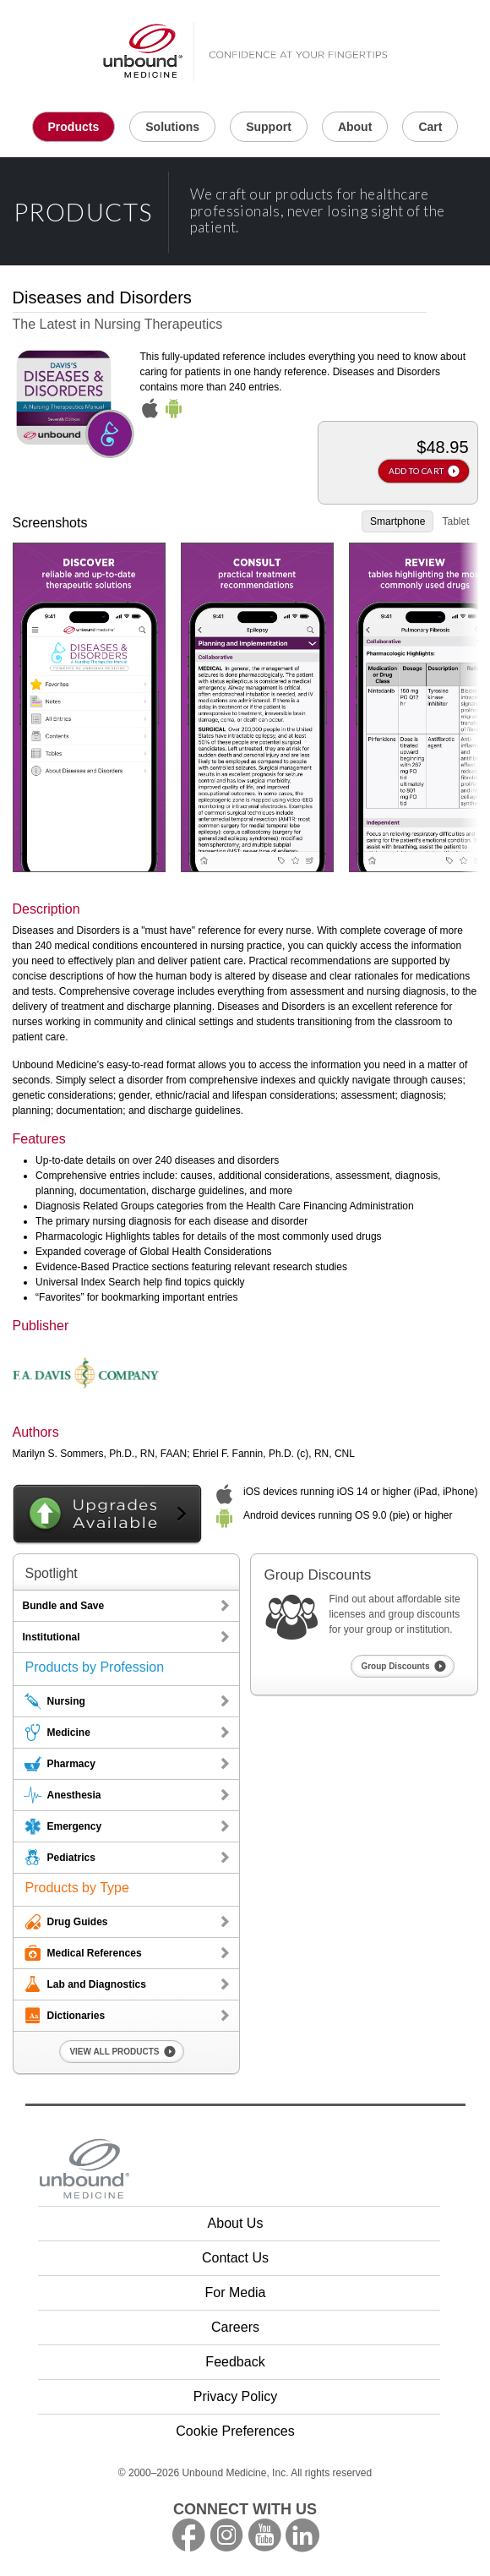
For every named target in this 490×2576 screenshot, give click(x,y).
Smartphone (397, 521)
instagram (226, 2535)
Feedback (234, 2362)
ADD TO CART (416, 471)
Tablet (455, 521)
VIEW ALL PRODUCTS (114, 2051)
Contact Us (235, 2258)
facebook (188, 2535)
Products (74, 127)
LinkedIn (302, 2535)
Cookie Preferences (235, 2431)
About (355, 127)
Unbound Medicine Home (245, 52)
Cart (430, 127)
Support (268, 127)
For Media (234, 2292)
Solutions (172, 127)
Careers (235, 2327)
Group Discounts (395, 1666)
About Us (236, 2223)
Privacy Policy (235, 2396)
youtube (264, 2535)
